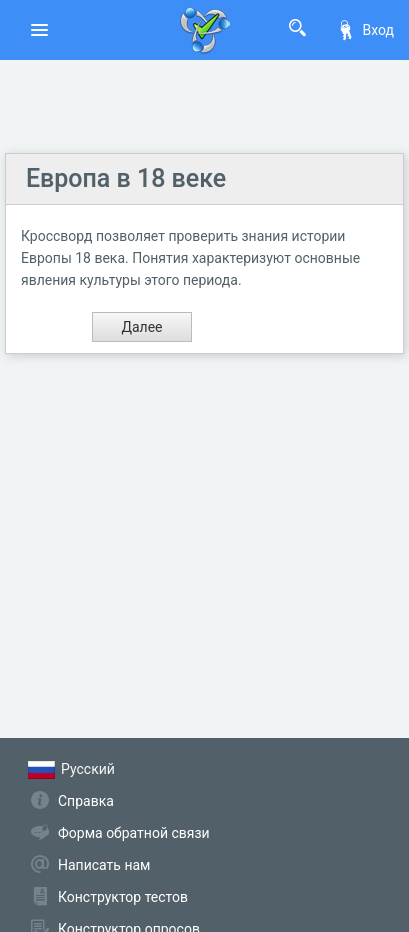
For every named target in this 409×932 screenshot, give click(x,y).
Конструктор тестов (123, 897)
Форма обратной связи (134, 833)
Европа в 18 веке (126, 178)
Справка (86, 801)
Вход (365, 30)
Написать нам (104, 865)
